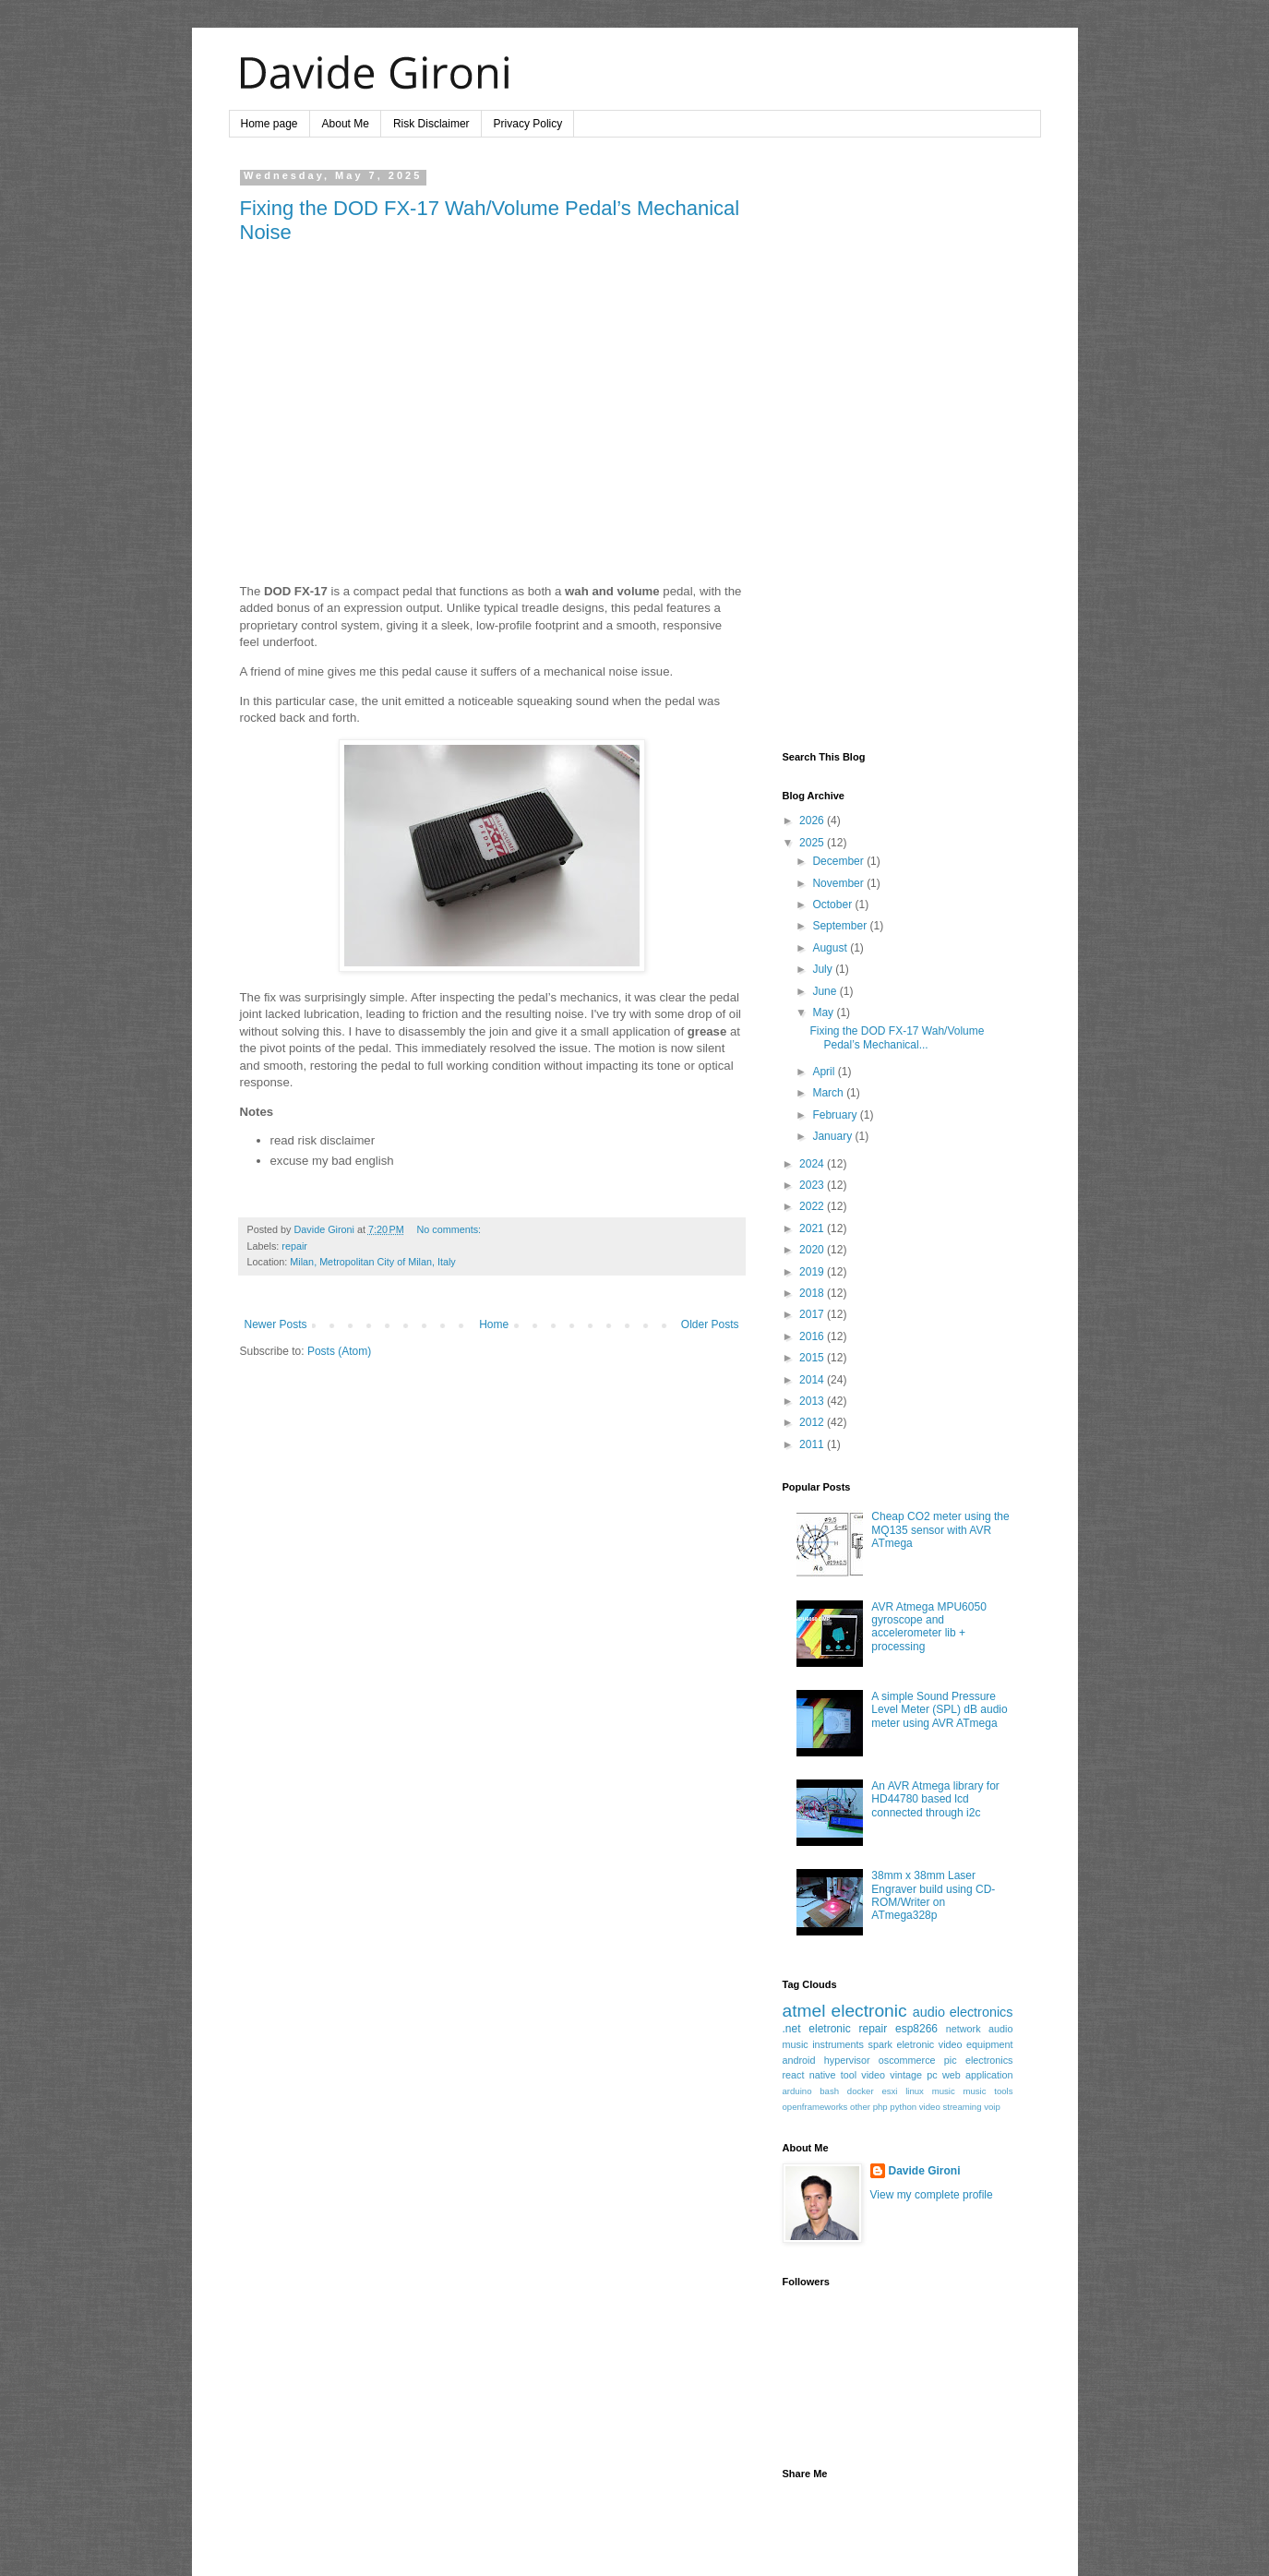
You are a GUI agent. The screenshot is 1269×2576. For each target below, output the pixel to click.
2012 (813, 1422)
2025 (813, 842)
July (823, 969)
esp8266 (916, 2028)
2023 (813, 1185)
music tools (987, 2091)
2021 (813, 1228)
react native (809, 2074)
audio (1000, 2028)
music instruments (824, 2044)
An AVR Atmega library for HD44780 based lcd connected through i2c (935, 1799)
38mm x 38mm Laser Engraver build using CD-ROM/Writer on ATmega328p (933, 1895)
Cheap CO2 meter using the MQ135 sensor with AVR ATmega (940, 1530)
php (880, 2107)
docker (860, 2091)
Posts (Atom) (339, 1351)
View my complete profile (931, 2194)
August (831, 947)
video (873, 2074)
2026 (813, 820)
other (860, 2107)
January (833, 1136)
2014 (813, 1379)
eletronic (829, 2028)
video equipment (976, 2044)
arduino (797, 2091)
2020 (813, 1249)
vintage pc (913, 2074)
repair (294, 1246)
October (833, 904)
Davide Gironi (925, 2170)
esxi (889, 2091)
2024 (813, 1163)
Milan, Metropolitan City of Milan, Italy (372, 1261)
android (799, 2060)
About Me (345, 123)
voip (992, 2107)
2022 (813, 1206)
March (829, 1092)
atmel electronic (845, 2010)
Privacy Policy (528, 123)
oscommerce (907, 2060)
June (825, 991)
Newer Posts (276, 1324)
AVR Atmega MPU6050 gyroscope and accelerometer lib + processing (929, 1626)
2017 (813, 1314)
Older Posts (710, 1324)
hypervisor (847, 2060)
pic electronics (978, 2060)
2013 (813, 1401)
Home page (269, 123)
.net (792, 2028)
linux (914, 2091)
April (824, 1071)
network (963, 2028)
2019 (813, 1271)
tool (848, 2074)
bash (829, 2091)
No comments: (448, 1229)
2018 (813, 1293)
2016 (813, 1336)
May (824, 1012)
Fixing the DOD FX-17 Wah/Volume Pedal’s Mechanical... (896, 1037)
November (839, 883)
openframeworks (815, 2107)
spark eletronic (901, 2044)
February (835, 1114)
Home (494, 1324)
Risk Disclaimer (431, 123)
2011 (813, 1444)
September (840, 925)
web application (977, 2074)
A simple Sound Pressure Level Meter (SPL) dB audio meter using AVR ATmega (939, 1710)
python (903, 2107)
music (943, 2091)
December (839, 861)
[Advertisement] (898, 447)
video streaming (950, 2107)
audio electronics (963, 2012)
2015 (813, 1357)
